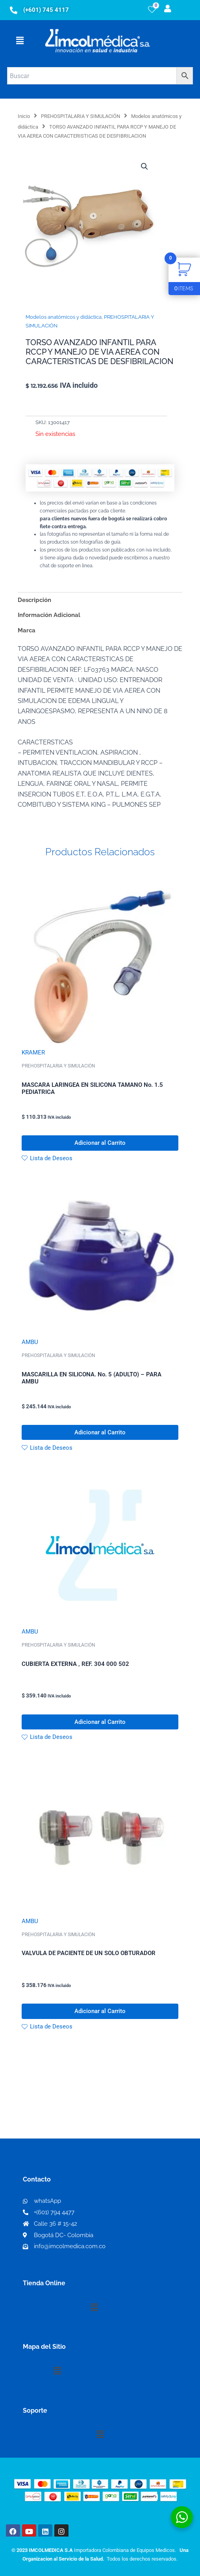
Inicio (24, 116)
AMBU (30, 1342)
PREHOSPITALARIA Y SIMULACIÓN (80, 116)
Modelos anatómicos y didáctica (64, 317)
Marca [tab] (26, 630)
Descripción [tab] (34, 599)
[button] (20, 40)
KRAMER (33, 1052)
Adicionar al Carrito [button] (100, 1142)
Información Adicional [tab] (49, 614)
